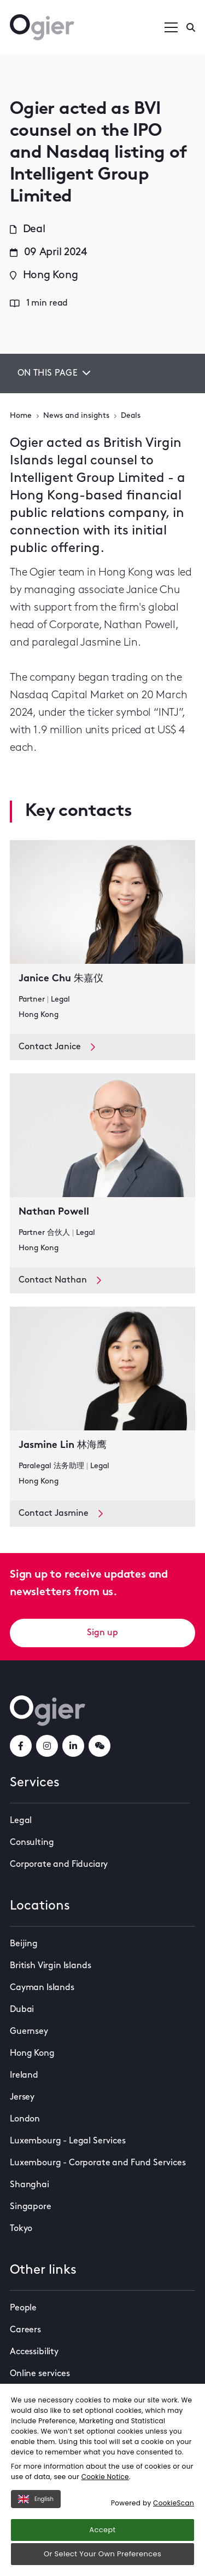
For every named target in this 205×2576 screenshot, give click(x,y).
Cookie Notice (105, 2476)
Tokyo (21, 2228)
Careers (25, 2330)
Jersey (22, 2097)
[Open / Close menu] (171, 27)
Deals (130, 416)
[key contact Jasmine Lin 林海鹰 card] (102, 1403)
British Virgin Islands (50, 1966)
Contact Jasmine (61, 1513)
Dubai (22, 2009)
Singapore (30, 2207)
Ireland (24, 2075)
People (23, 2308)
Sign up (102, 1633)
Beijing (24, 1944)
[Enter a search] (190, 27)
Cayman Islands (42, 1987)
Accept (102, 2530)
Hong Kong (32, 2053)
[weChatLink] (99, 1746)
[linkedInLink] (73, 1746)
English (36, 2499)
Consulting (32, 1842)
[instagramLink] (47, 1746)
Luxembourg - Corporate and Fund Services (98, 2163)
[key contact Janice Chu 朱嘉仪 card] (102, 937)
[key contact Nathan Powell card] (102, 1170)
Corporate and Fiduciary (59, 1864)
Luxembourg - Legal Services (68, 2141)
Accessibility (34, 2352)
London (25, 2119)
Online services (40, 2374)
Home (21, 416)
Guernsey (29, 2031)
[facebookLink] (21, 1746)
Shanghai (29, 2185)
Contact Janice (57, 1047)
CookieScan (173, 2503)
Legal (21, 1820)
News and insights (76, 416)
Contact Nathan (60, 1280)
